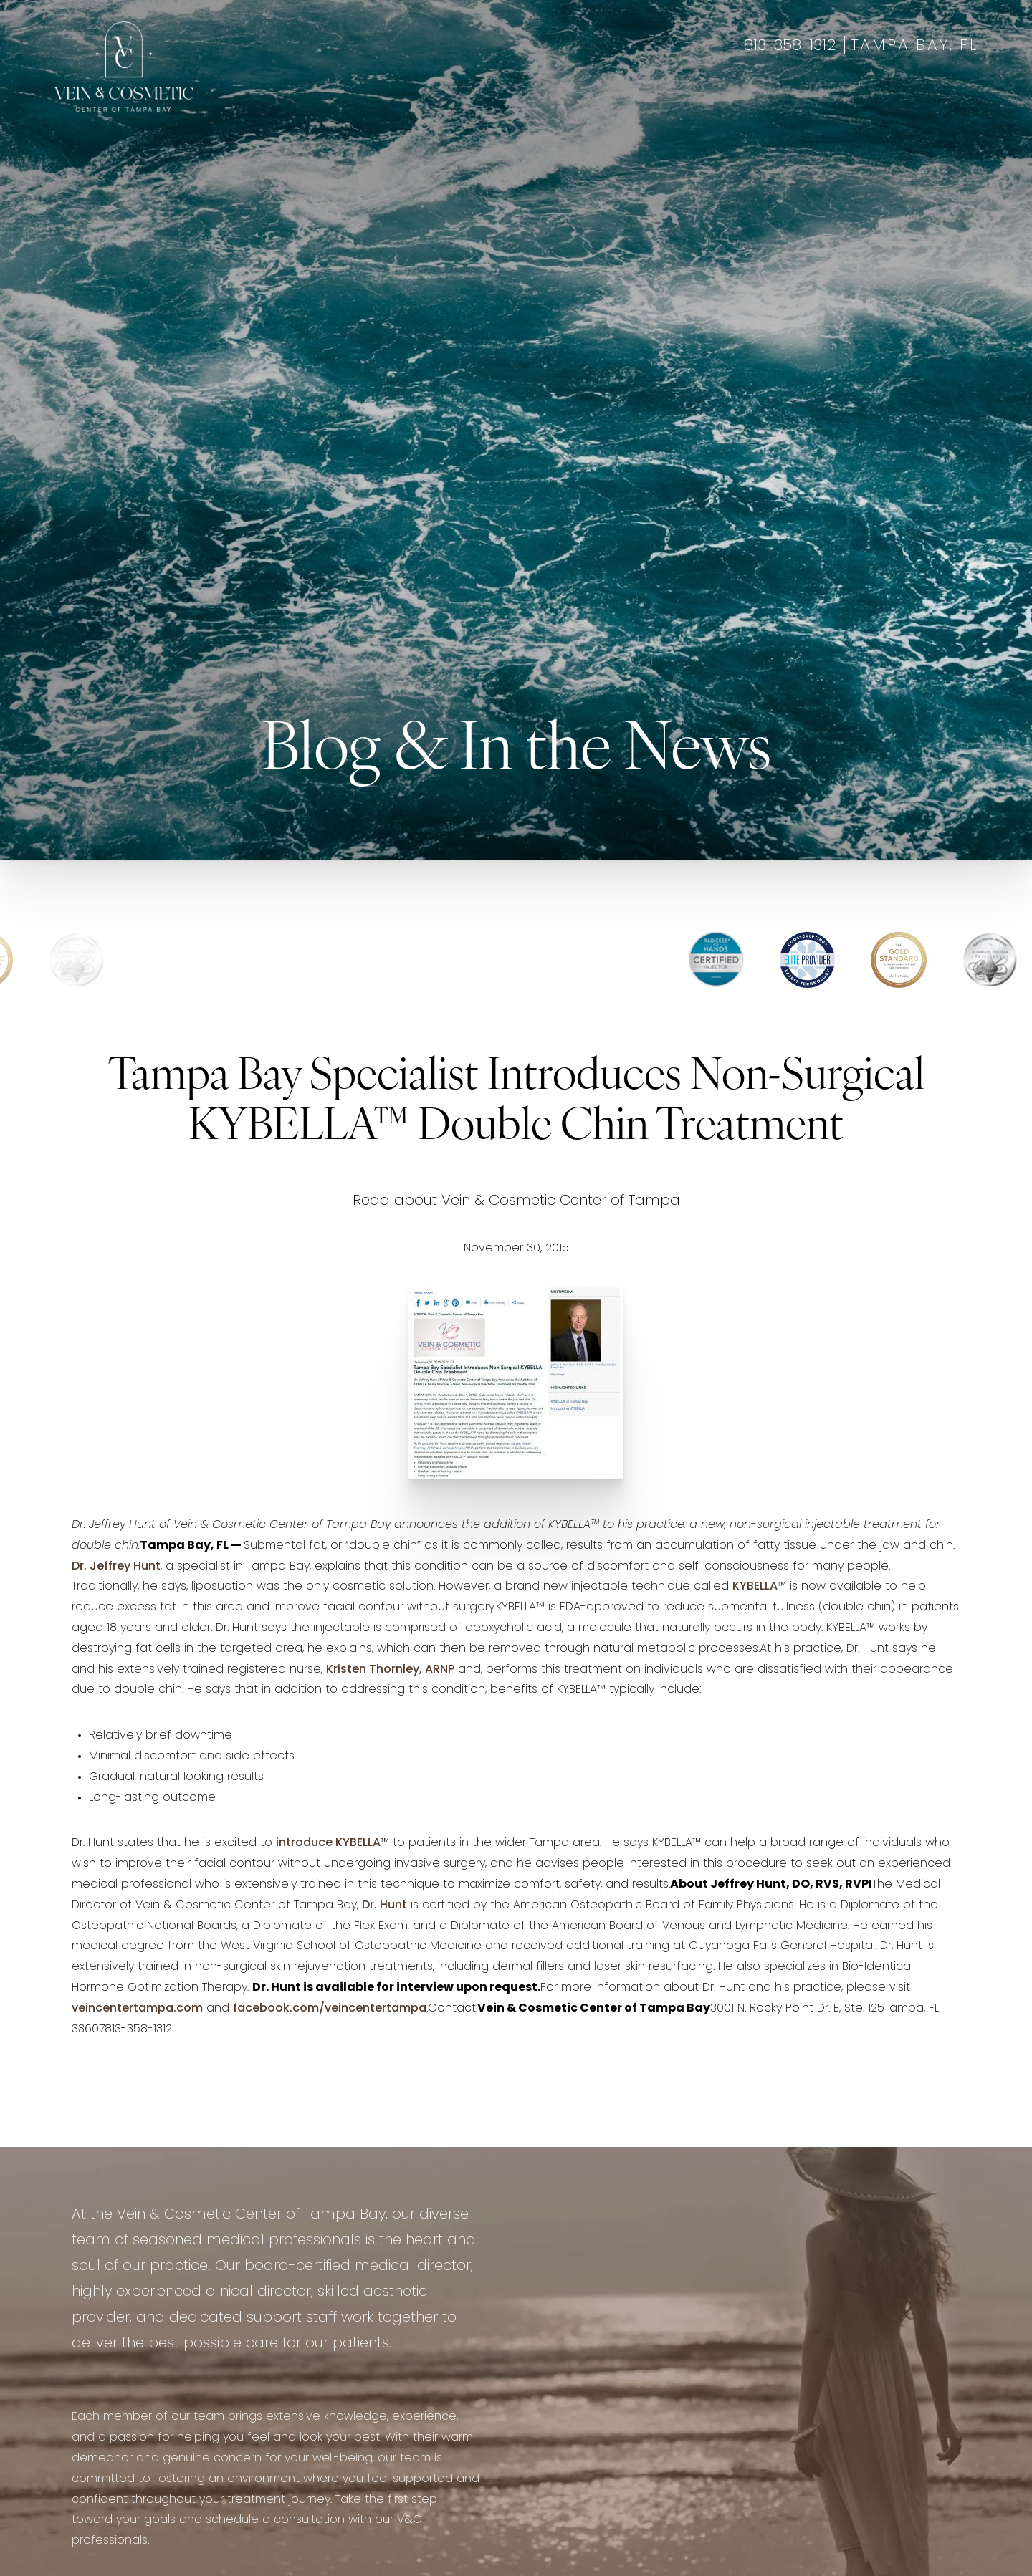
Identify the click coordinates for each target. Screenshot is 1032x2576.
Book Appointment (874, 104)
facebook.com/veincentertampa (329, 2008)
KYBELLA (755, 1586)
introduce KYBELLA (328, 1843)
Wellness (488, 104)
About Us (684, 104)
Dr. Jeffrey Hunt (116, 1566)
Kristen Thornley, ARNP (390, 1670)
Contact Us (764, 104)
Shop (961, 104)
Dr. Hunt (384, 1905)
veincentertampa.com (137, 2008)
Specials (616, 104)
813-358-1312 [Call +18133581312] (790, 46)
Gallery (552, 104)
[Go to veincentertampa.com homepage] (124, 66)
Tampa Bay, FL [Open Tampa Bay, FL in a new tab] (914, 46)
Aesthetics (413, 104)
